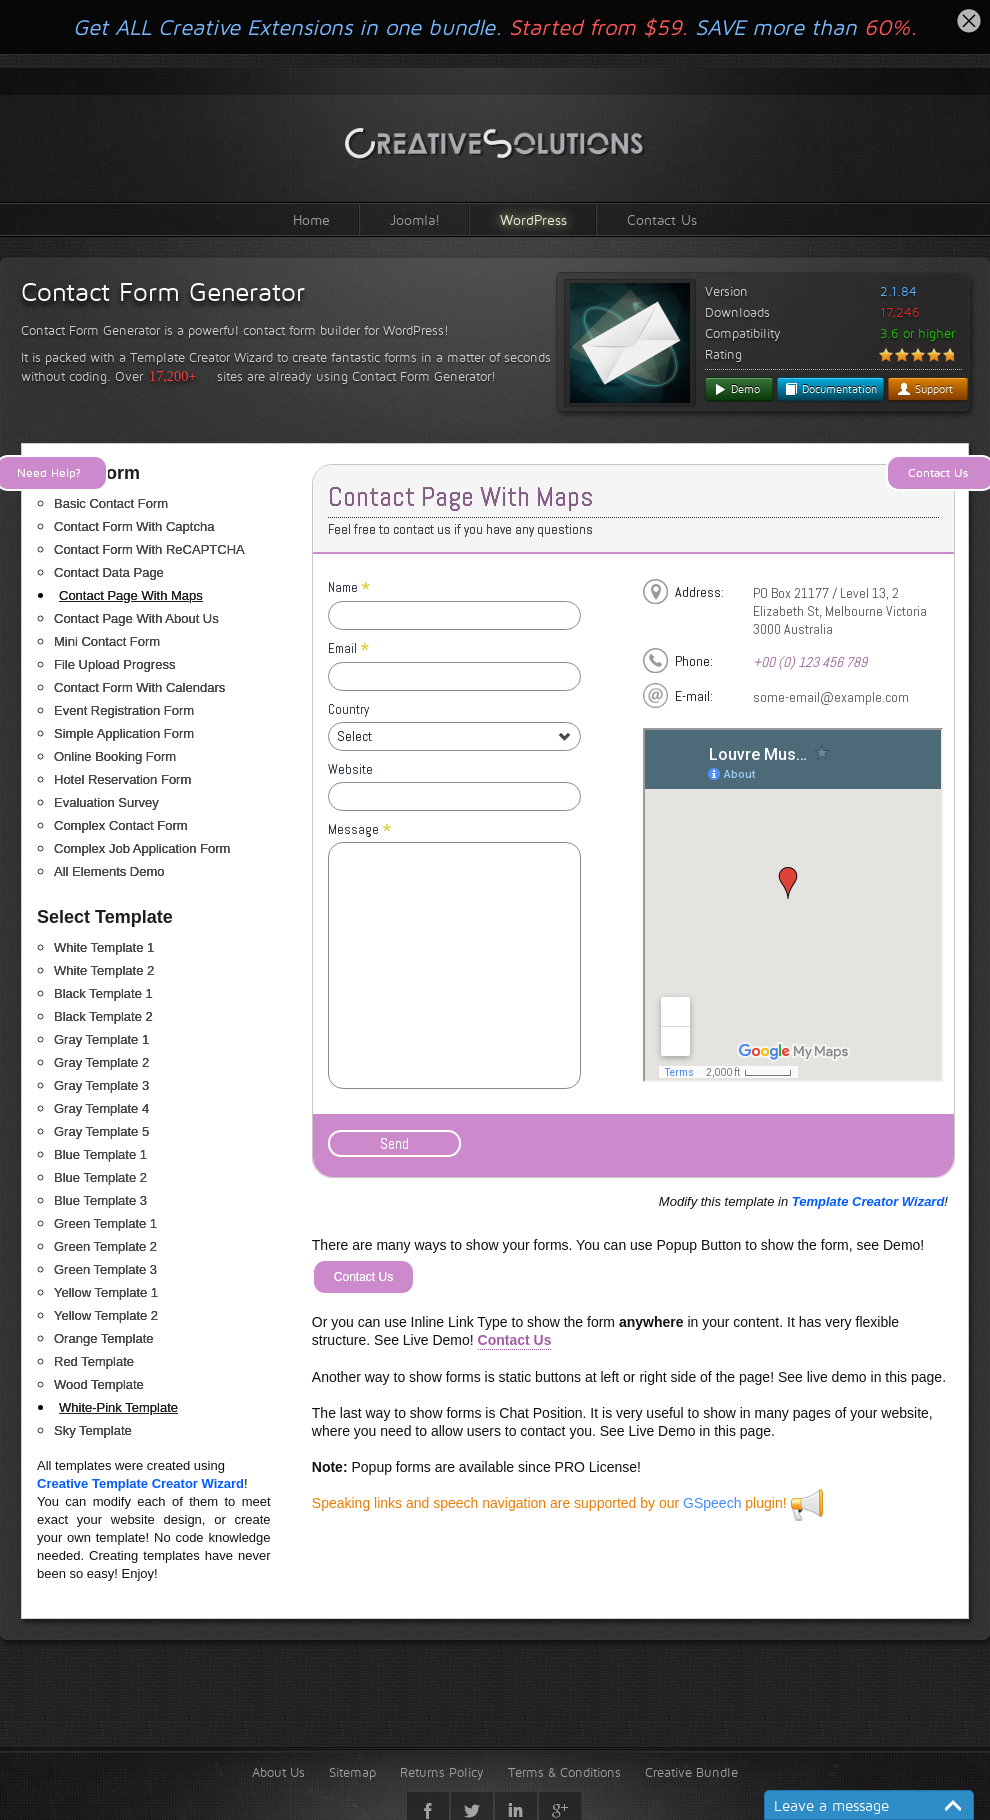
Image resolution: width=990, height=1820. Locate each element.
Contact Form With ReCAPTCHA (149, 549)
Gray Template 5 (101, 1131)
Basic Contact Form (111, 503)
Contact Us (662, 219)
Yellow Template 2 (106, 1315)
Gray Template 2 (101, 1062)
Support (925, 389)
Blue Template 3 (100, 1200)
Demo (736, 389)
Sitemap (352, 1772)
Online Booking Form (115, 756)
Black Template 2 (103, 1016)
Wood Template (99, 1384)
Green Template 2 (105, 1246)
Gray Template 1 (101, 1039)
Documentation (830, 389)
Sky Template (93, 1430)
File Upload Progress (114, 664)
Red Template (94, 1361)
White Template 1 (104, 947)
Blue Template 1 (100, 1154)
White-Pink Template (118, 1407)
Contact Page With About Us (136, 618)
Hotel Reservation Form (122, 779)
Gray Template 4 (101, 1108)
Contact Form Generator (163, 292)
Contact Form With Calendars (139, 687)
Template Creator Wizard (868, 1201)
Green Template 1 (105, 1223)
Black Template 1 (103, 993)
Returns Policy (442, 1772)
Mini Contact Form (107, 641)
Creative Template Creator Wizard (140, 1483)
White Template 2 (104, 970)
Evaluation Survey (106, 802)
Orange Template (104, 1338)
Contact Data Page (109, 572)
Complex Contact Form (121, 825)
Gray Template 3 (101, 1085)
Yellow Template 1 (106, 1292)
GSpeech (712, 1503)
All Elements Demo (109, 871)
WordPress (533, 219)
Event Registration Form (124, 710)
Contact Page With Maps (131, 595)
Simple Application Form (124, 733)
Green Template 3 (105, 1269)
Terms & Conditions (564, 1772)
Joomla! (415, 219)
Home (311, 219)
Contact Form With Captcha (134, 526)
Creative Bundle (691, 1772)
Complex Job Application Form (142, 848)
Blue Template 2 (100, 1177)
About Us (278, 1772)
